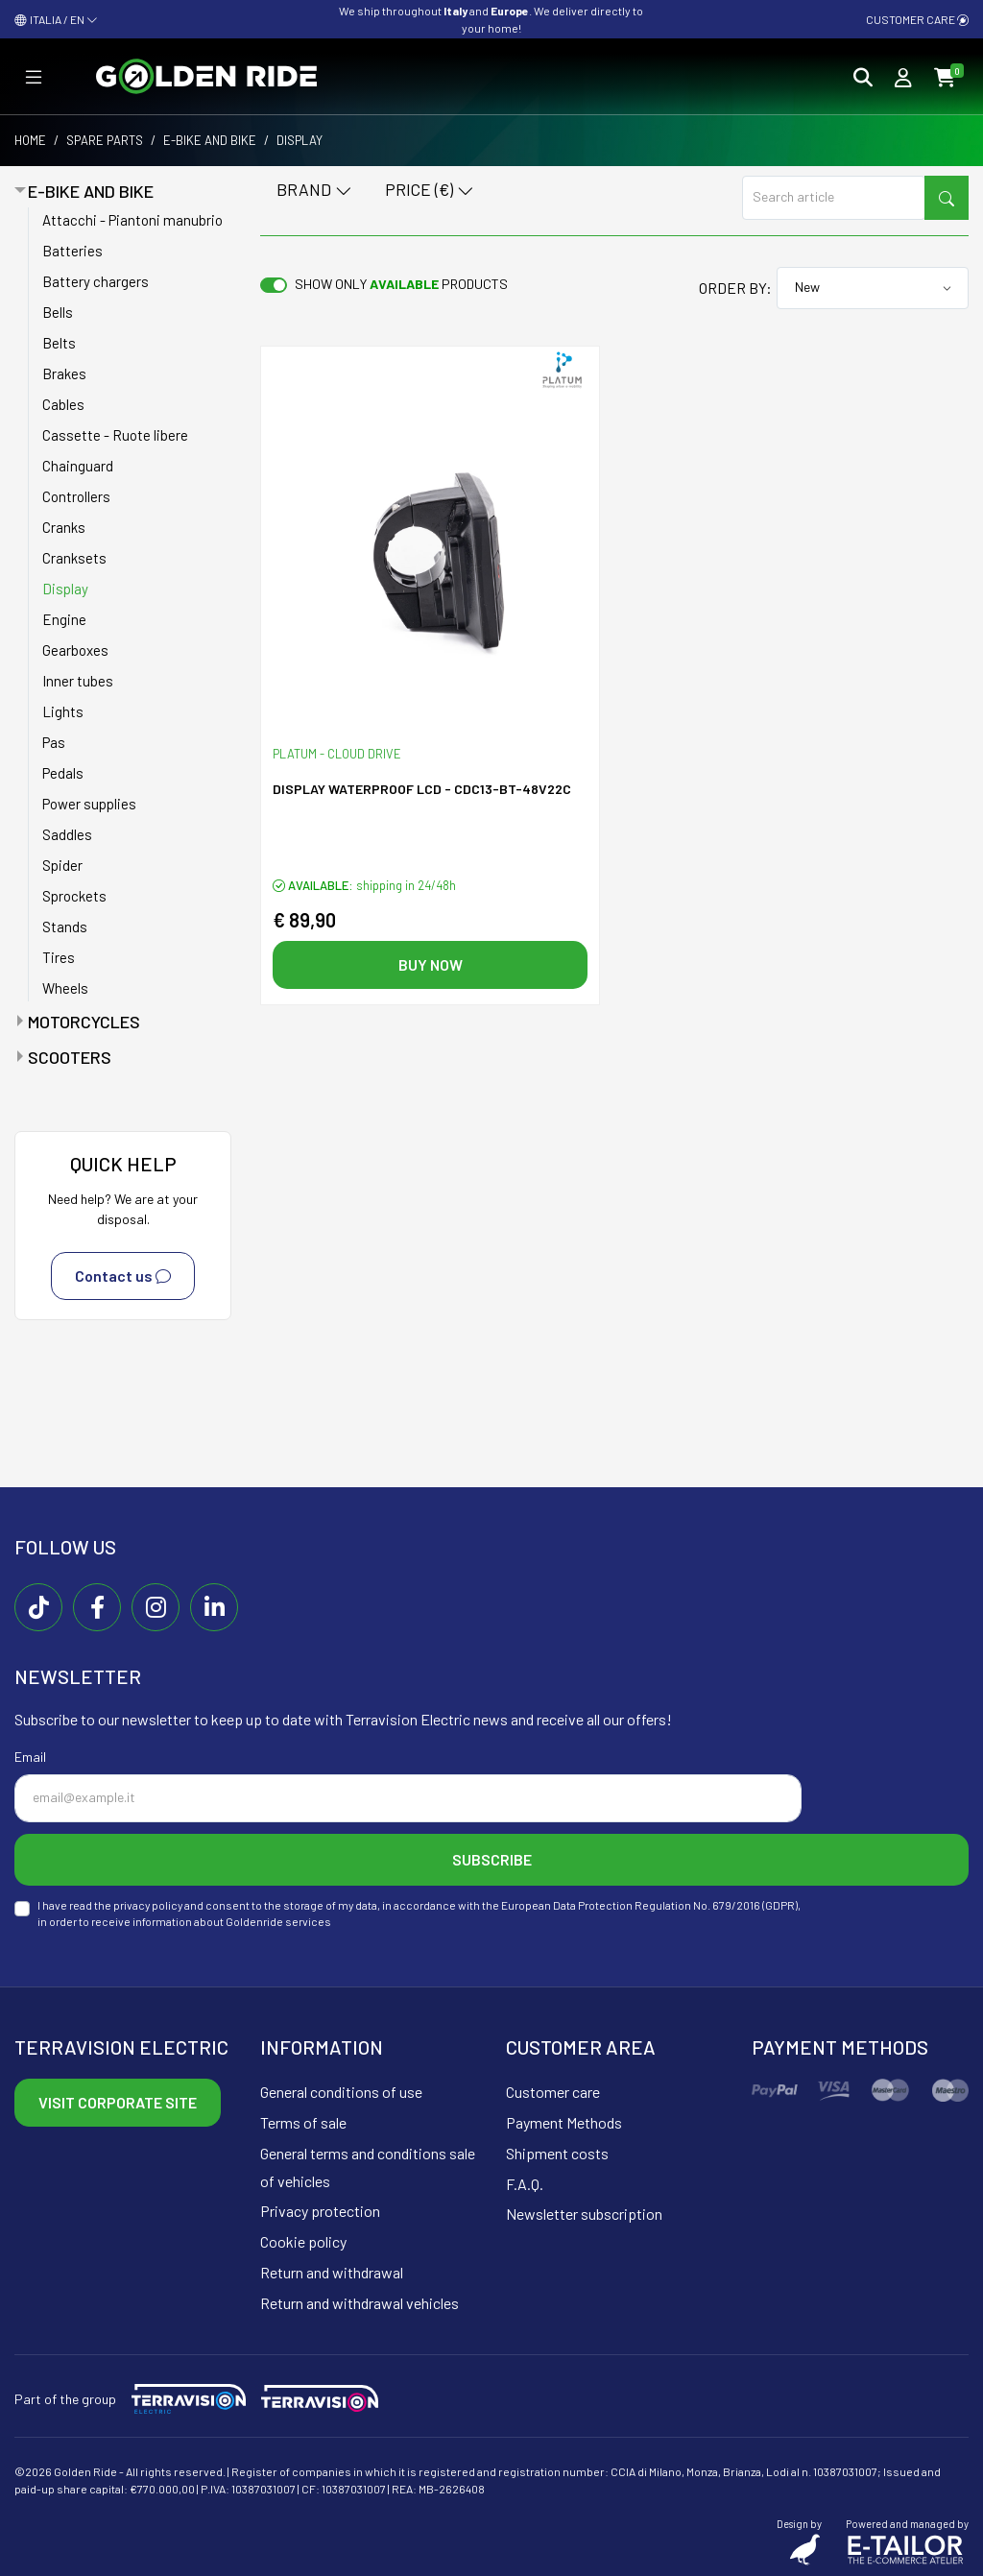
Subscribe (492, 1859)
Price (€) (429, 191)
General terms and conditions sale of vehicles (367, 2167)
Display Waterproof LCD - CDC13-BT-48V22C (422, 789)
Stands (64, 926)
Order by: (735, 287)
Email (30, 1756)
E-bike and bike (209, 140)
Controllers (76, 496)
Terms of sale (303, 2122)
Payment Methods (564, 2122)
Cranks (63, 527)
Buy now (430, 964)
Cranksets (74, 557)
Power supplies (89, 803)
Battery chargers (95, 281)
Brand (314, 191)
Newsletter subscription (584, 2213)
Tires (58, 957)
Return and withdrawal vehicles (359, 2303)
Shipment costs (557, 2153)
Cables (63, 404)
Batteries (72, 250)
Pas (53, 742)
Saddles (67, 834)
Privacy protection (320, 2211)
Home (30, 140)
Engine (64, 619)
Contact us (123, 1276)
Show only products (401, 284)
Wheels (65, 988)
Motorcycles (84, 1021)
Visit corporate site (117, 2102)
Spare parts (104, 140)
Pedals (63, 773)
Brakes (64, 373)
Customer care (917, 19)
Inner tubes (77, 680)
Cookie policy (303, 2241)
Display (65, 588)
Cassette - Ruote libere (115, 435)
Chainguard (77, 465)
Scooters (69, 1057)
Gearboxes (75, 650)
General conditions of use (341, 2091)
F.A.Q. (524, 2184)
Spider (62, 865)
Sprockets (74, 895)
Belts (59, 342)
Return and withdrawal (331, 2272)
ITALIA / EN (56, 19)
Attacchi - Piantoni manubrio (132, 220)
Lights (63, 711)
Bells (57, 312)
